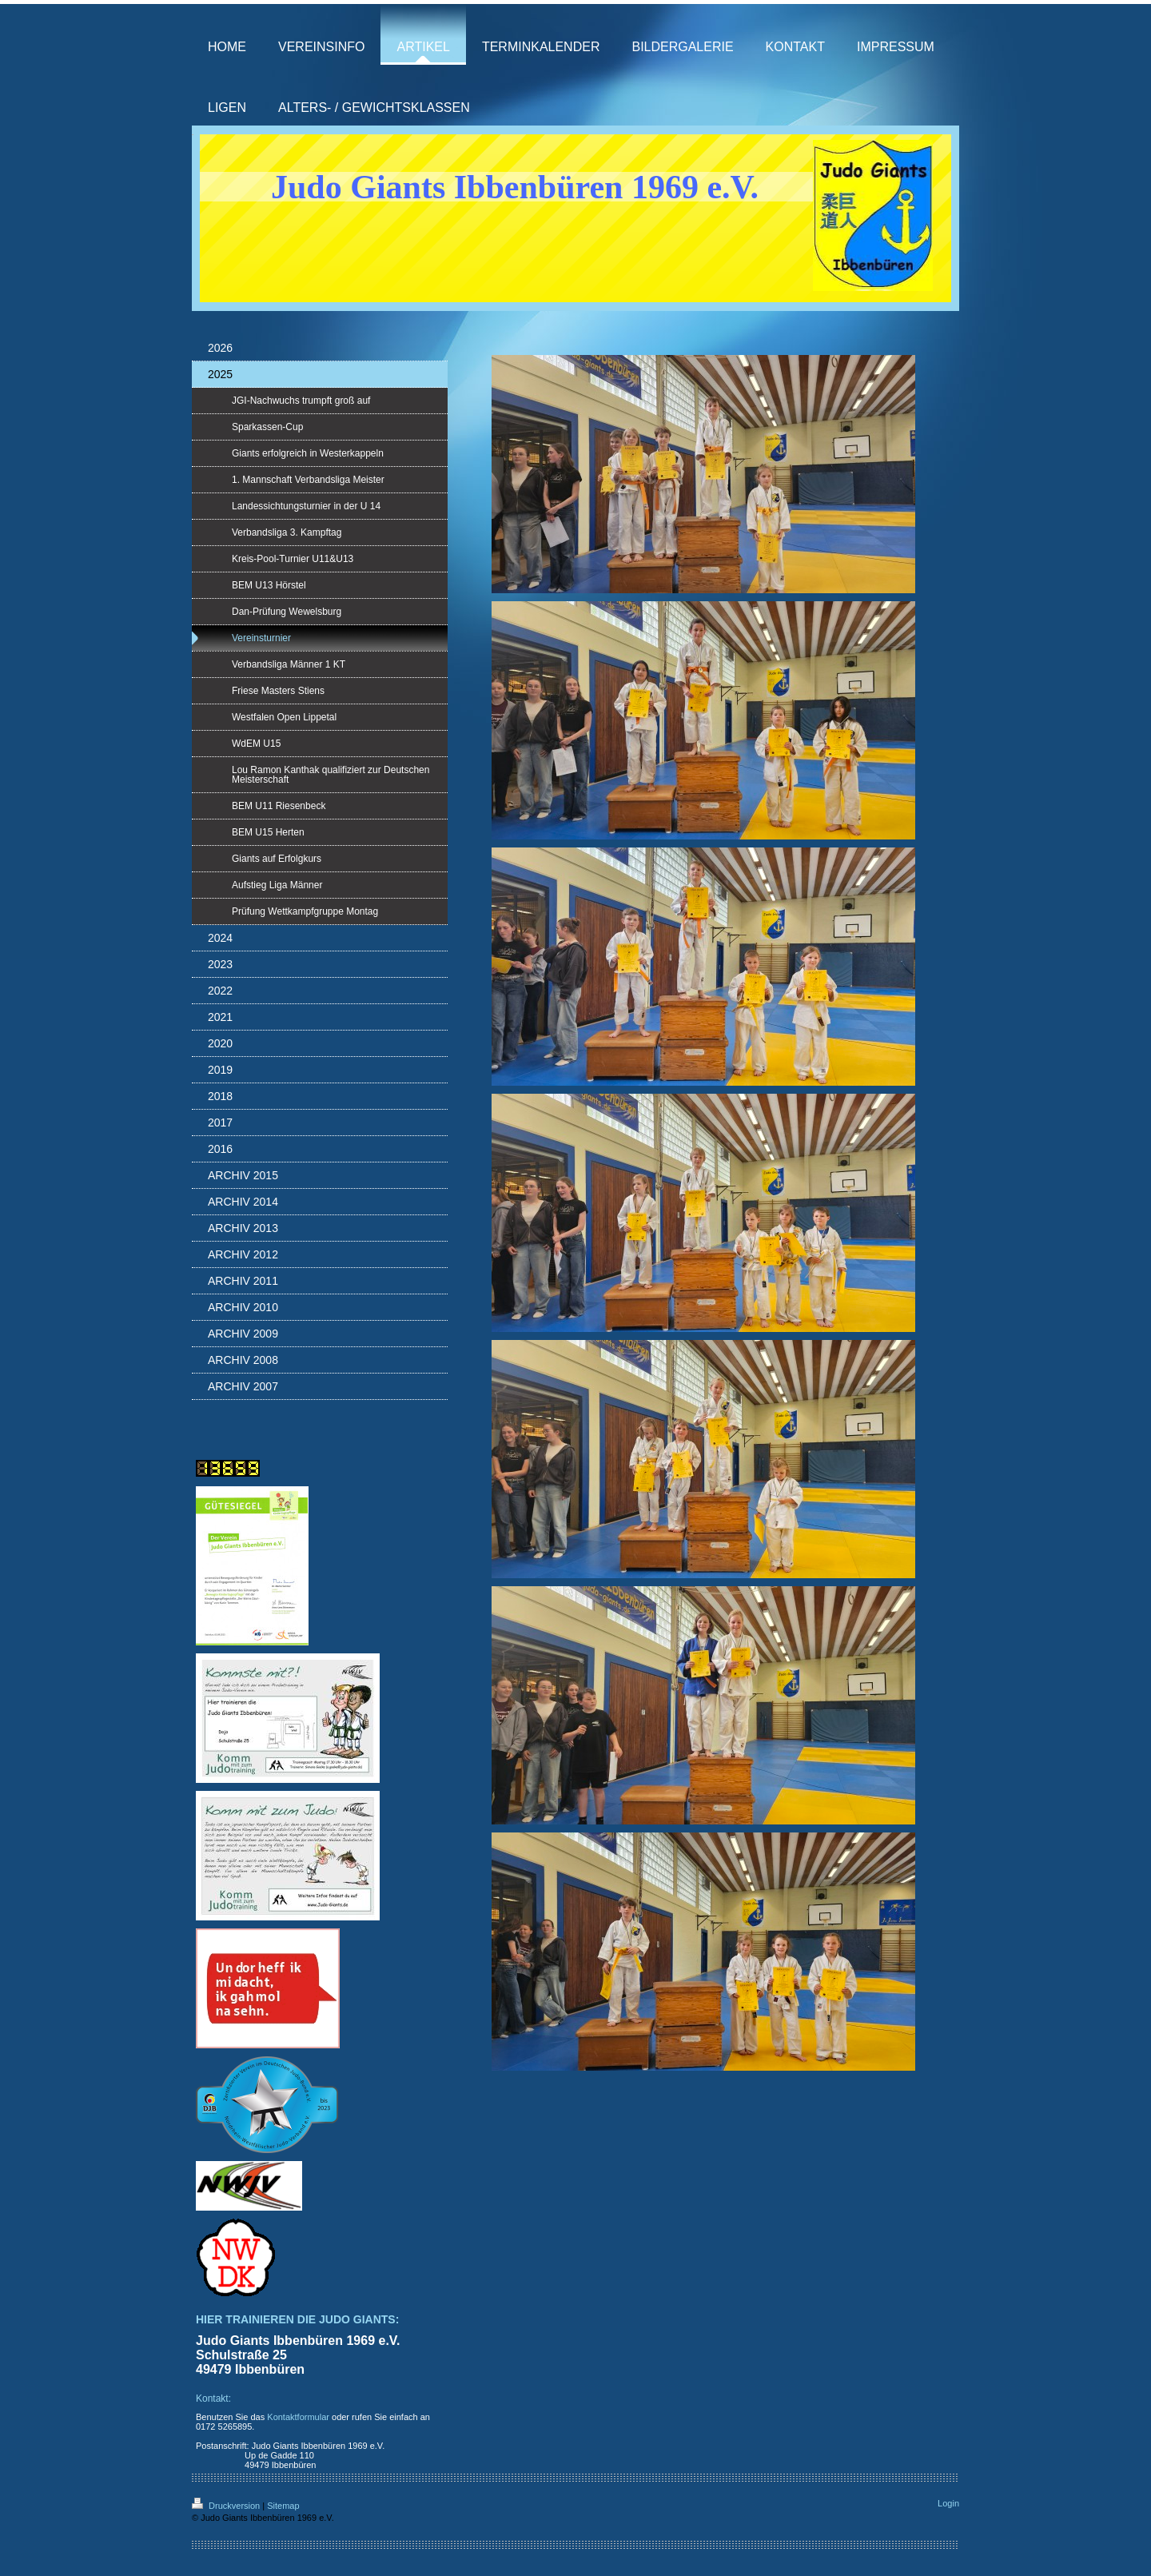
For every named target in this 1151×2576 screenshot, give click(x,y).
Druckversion (227, 2505)
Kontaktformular (298, 2417)
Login (948, 2503)
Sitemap (283, 2505)
